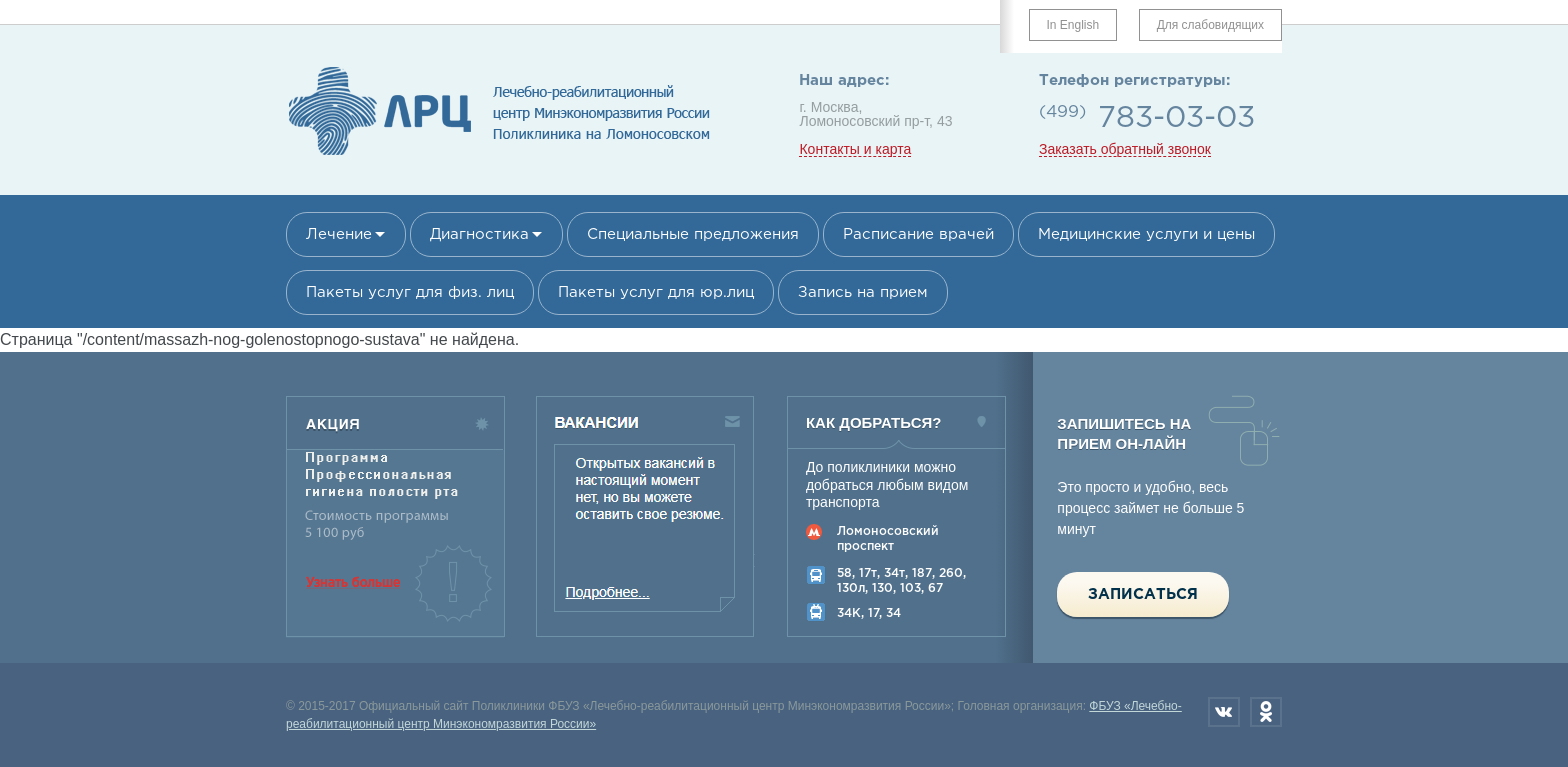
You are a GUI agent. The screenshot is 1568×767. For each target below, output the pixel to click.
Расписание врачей (918, 234)
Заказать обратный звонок (1125, 149)
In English (1073, 25)
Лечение (339, 234)
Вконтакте (1224, 712)
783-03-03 (1176, 118)
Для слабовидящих (1210, 25)
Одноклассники (1266, 712)
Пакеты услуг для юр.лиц (656, 292)
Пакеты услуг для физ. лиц (410, 292)
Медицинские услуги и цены (1146, 234)
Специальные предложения (693, 234)
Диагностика (479, 234)
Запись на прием (863, 292)
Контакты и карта (855, 149)
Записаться (1143, 594)
